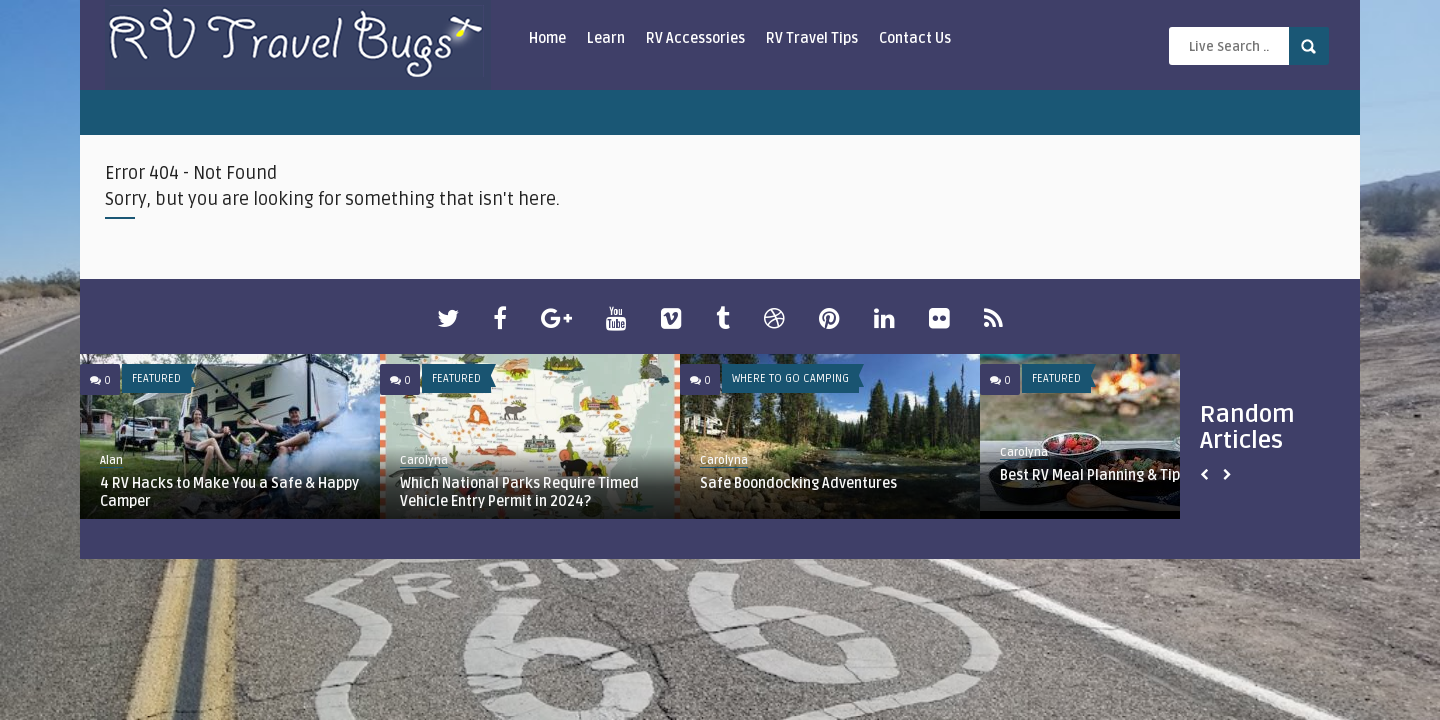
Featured (156, 378)
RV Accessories (695, 38)
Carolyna (424, 460)
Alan (111, 460)
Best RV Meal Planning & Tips (1093, 475)
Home (547, 38)
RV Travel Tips (812, 38)
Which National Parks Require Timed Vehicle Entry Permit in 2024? (519, 492)
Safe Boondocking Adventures (798, 483)
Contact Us (915, 38)
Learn (606, 38)
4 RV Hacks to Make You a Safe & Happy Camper (229, 492)
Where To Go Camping (790, 378)
